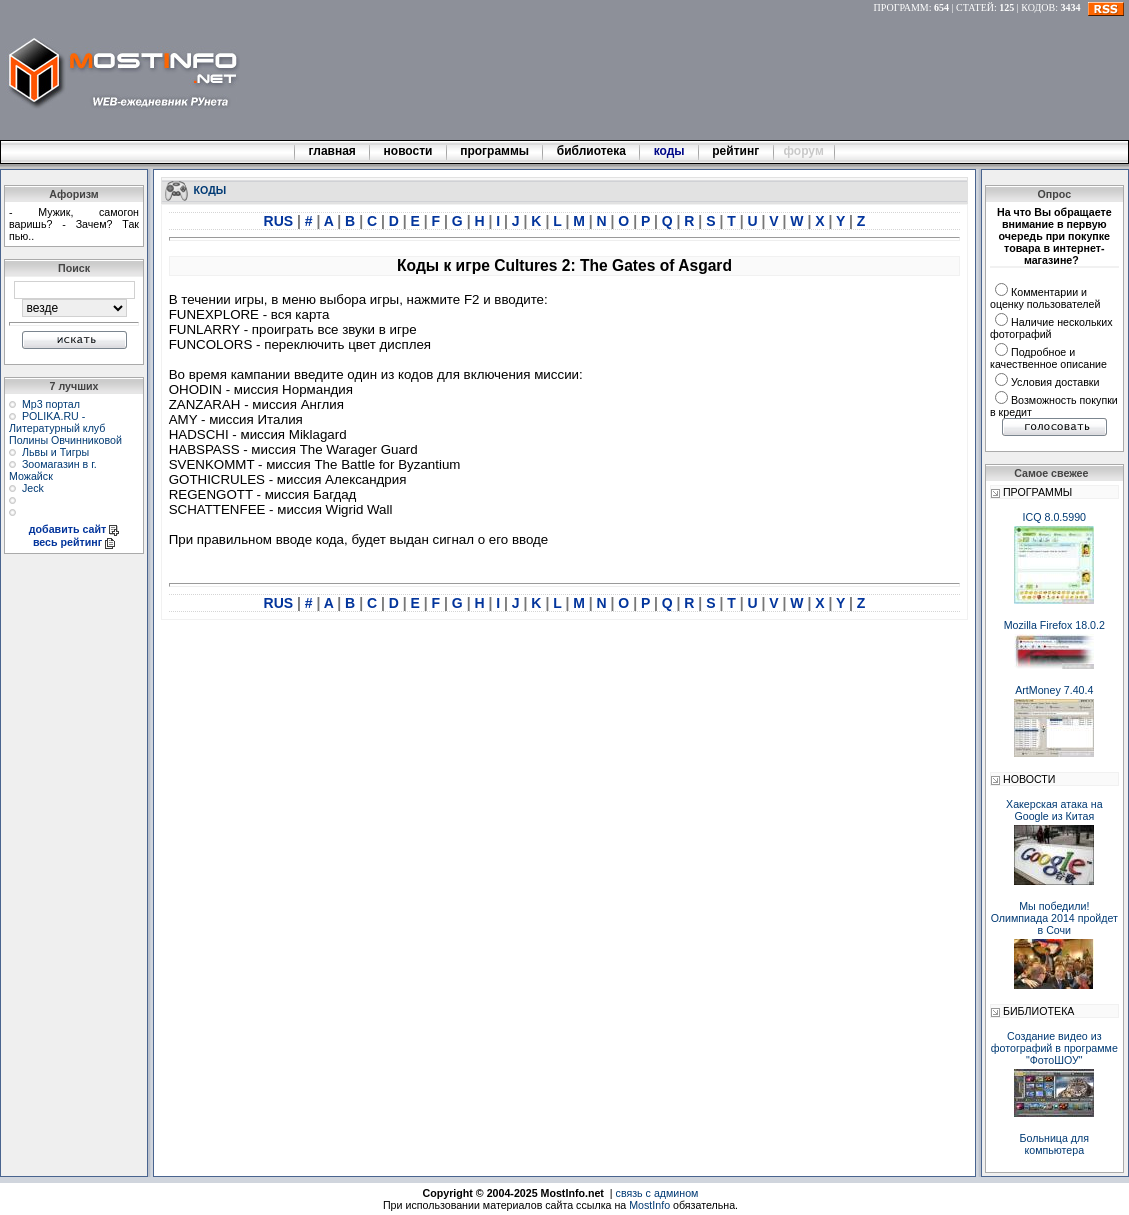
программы (495, 151)
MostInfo (649, 1205)
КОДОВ (1038, 7)
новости (408, 151)
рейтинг (737, 151)
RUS (280, 221)
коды (669, 151)
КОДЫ (210, 189)
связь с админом (657, 1193)
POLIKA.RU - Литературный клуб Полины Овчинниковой (65, 428)
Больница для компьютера (1055, 1144)
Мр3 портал (51, 404)
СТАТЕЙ (975, 7)
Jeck (33, 488)
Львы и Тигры (55, 452)
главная (332, 151)
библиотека (591, 151)
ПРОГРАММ (901, 7)
